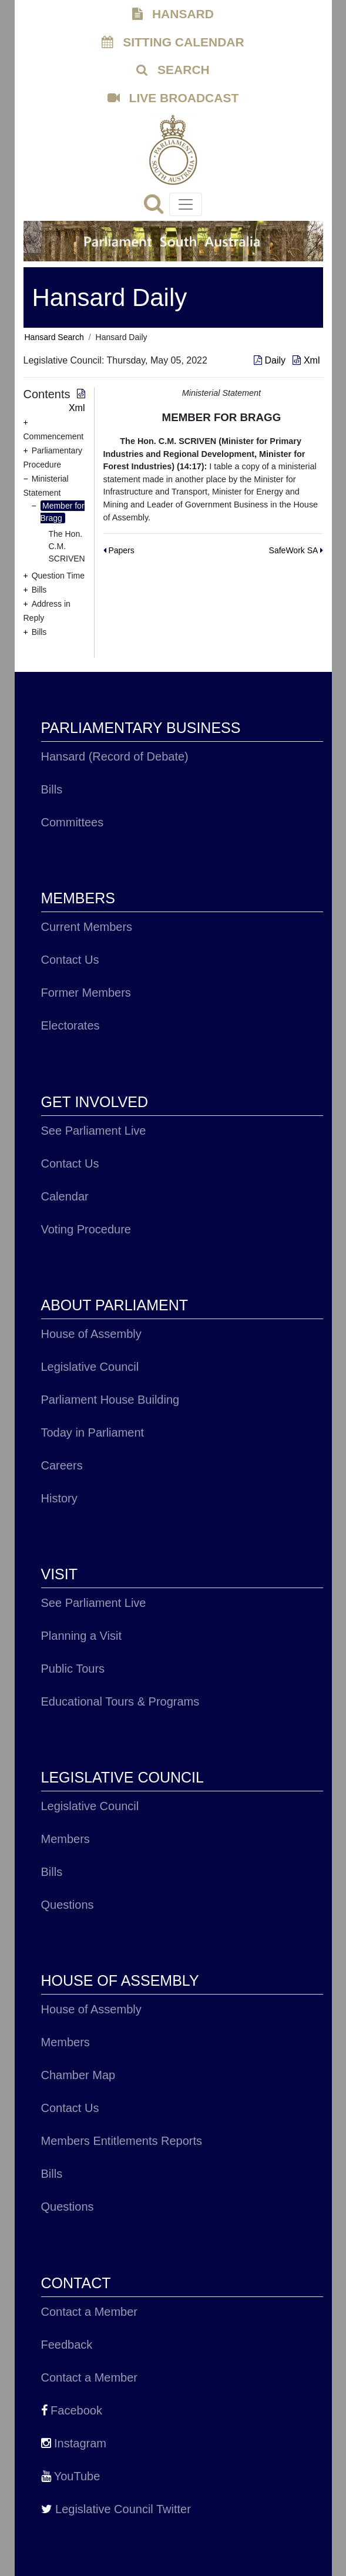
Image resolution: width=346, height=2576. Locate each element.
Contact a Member (89, 2311)
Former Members (86, 992)
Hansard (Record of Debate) (115, 756)
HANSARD (173, 14)
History (59, 1498)
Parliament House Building (110, 1399)
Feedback (67, 2344)
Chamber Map (78, 2075)
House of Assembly (91, 1333)
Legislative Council (90, 1366)
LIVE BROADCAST (173, 98)
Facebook (71, 2410)
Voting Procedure (86, 1229)
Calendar (65, 1196)
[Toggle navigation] (185, 204)
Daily (271, 360)
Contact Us (70, 959)
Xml (306, 360)
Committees (72, 822)
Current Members (87, 926)
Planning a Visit (81, 1635)
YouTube (70, 2476)
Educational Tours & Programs (120, 1701)
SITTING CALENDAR (173, 42)
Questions (67, 1904)
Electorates (70, 1025)
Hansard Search (54, 337)
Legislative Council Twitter (116, 2509)
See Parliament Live (93, 1130)
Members (65, 1838)
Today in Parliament (93, 1432)
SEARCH (173, 69)
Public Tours (73, 1668)
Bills (52, 789)
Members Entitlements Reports (122, 2140)
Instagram (73, 2443)
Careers (62, 1465)
